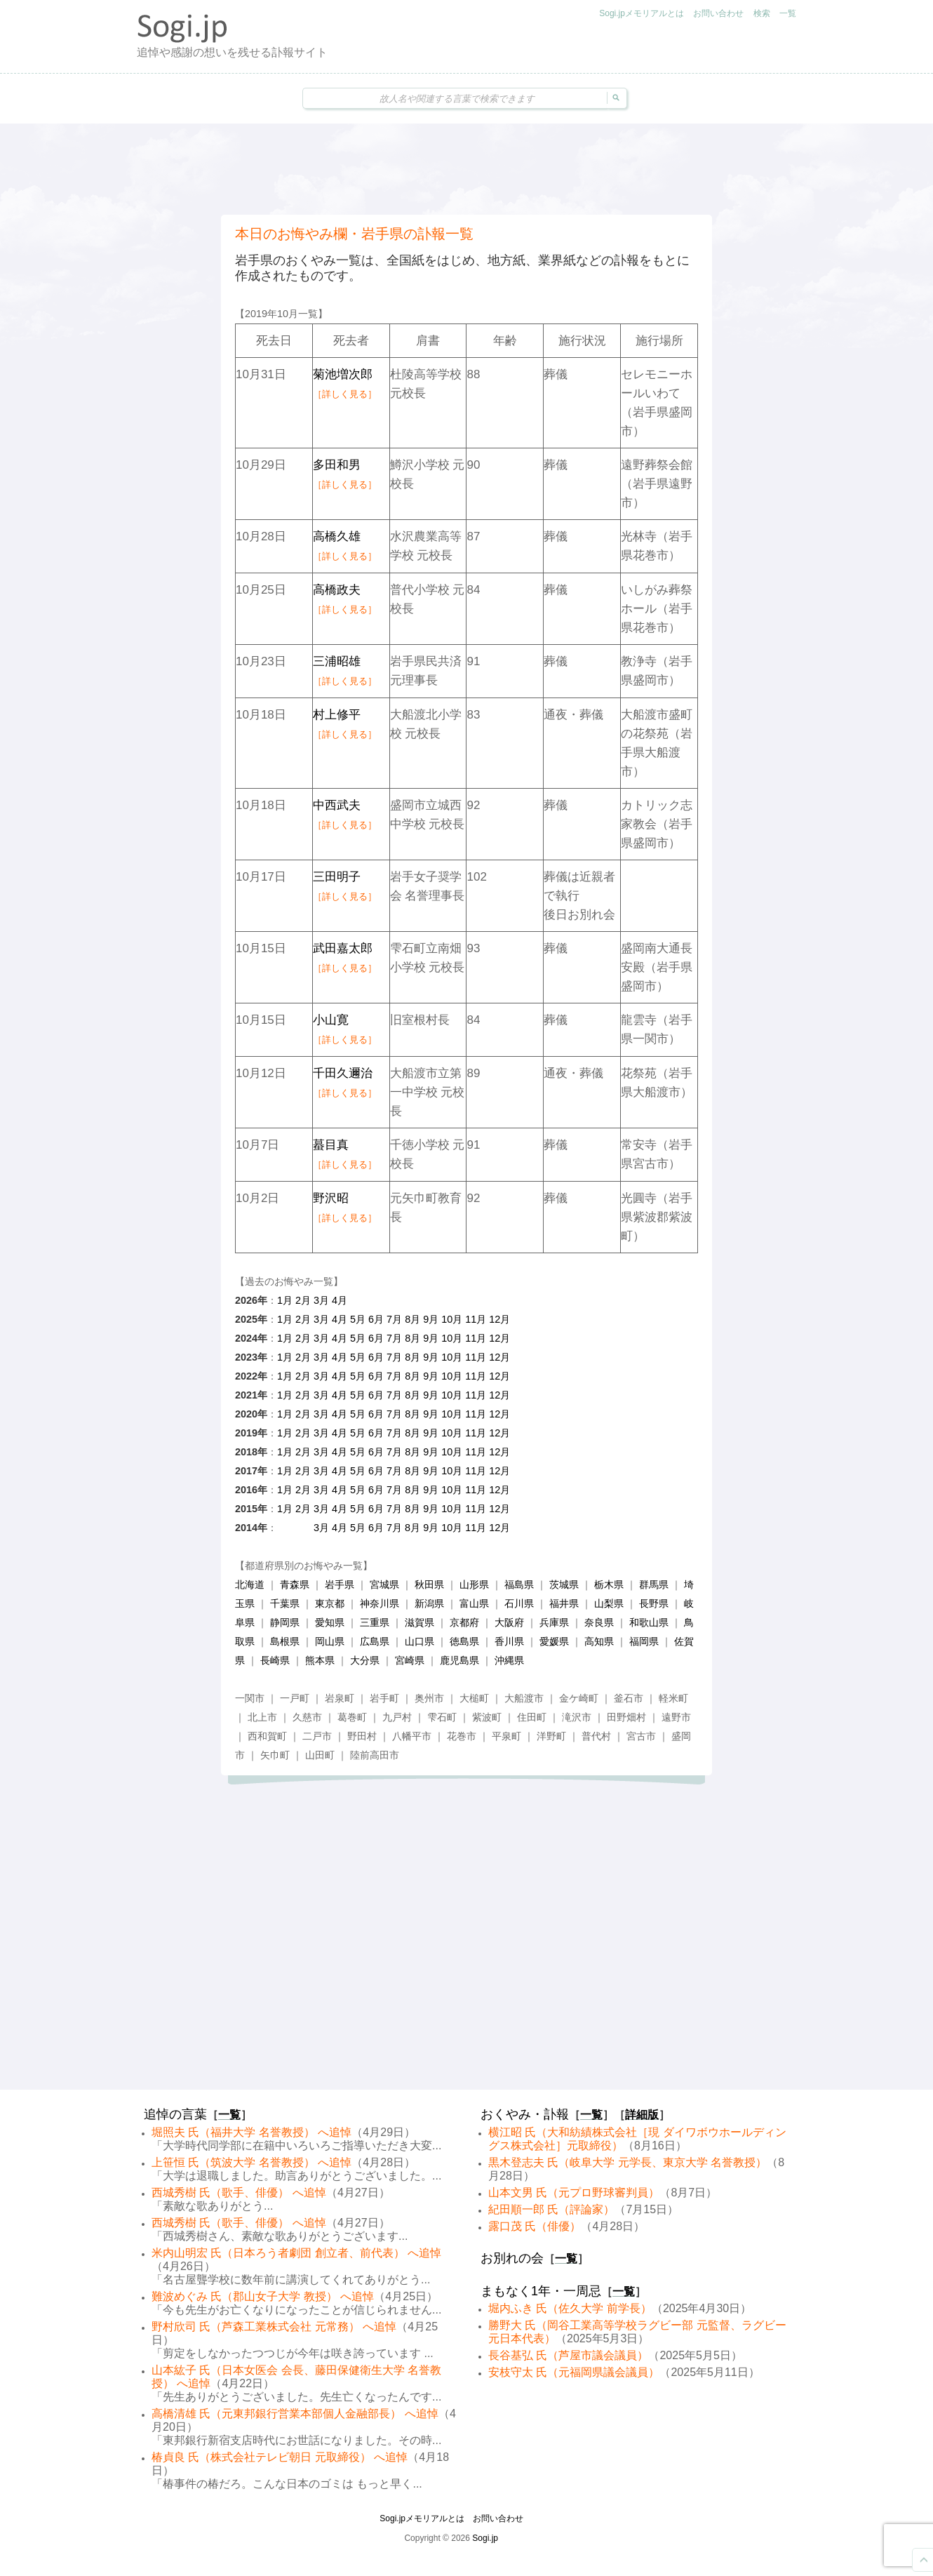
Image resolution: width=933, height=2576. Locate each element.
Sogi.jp (485, 2538)
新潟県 (429, 1603)
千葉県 (285, 1603)
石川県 (519, 1603)
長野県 (654, 1603)
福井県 (564, 1603)
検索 (761, 13)
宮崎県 (409, 1660)
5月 (357, 1319)
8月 (412, 1319)
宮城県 (384, 1584)
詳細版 (642, 2115)
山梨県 (609, 1603)
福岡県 (644, 1641)
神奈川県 (379, 1603)
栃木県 (609, 1584)
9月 (430, 1319)
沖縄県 (509, 1660)
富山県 (474, 1603)
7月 (394, 1319)
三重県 (374, 1622)
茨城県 (564, 1584)
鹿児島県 (459, 1660)
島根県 (285, 1641)
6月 (376, 1319)
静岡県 (285, 1622)
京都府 (464, 1622)
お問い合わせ (718, 13)
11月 (475, 1319)
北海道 (249, 1584)
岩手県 (339, 1584)
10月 (451, 1319)
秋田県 (429, 1584)
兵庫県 (554, 1622)
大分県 (365, 1660)
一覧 (787, 13)
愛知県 (329, 1622)
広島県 (374, 1641)
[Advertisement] (466, 169)
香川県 (509, 1641)
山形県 (474, 1584)
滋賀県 (419, 1622)
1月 (285, 1300)
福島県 (519, 1584)
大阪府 (509, 1622)
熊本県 (320, 1660)
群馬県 (654, 1584)
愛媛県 (554, 1641)
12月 (499, 1319)
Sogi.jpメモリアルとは (641, 13)
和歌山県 (649, 1622)
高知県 (599, 1641)
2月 (303, 1300)
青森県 (294, 1584)
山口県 (419, 1641)
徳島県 (464, 1641)
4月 (339, 1300)
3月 (321, 1300)
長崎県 (275, 1660)
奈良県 (599, 1622)
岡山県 (329, 1641)
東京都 (329, 1603)
